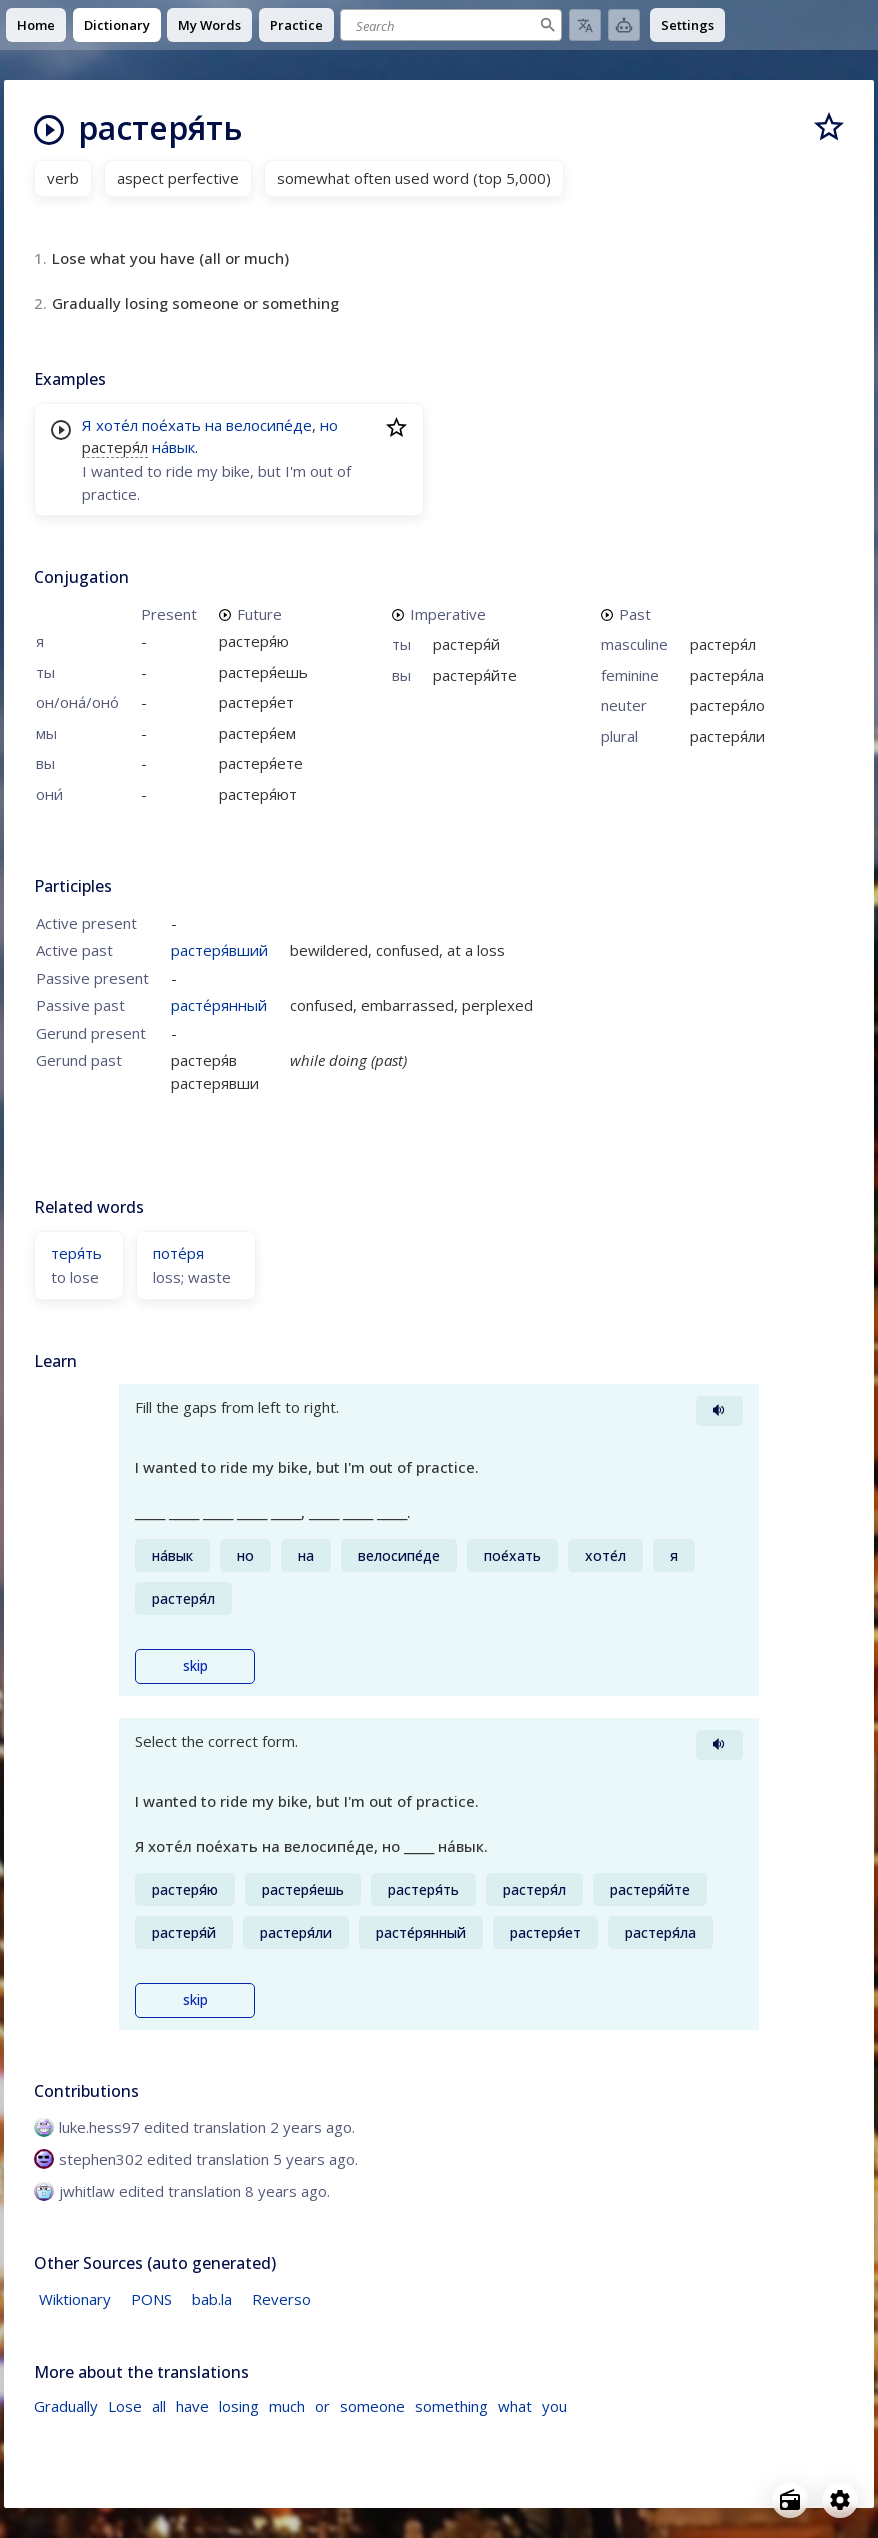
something (451, 2406)
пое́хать (171, 425)
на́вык (173, 447)
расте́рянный (219, 1005)
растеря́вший (219, 950)
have (192, 2406)
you (554, 2406)
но (329, 425)
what (515, 2406)
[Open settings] (840, 2500)
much (287, 2406)
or (322, 2406)
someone (372, 2406)
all (159, 2406)
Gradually (66, 2406)
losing (239, 2406)
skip (195, 1666)
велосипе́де (269, 425)
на (213, 425)
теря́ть (76, 1253)
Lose (125, 2406)
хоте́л (117, 425)
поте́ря (178, 1253)
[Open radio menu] (790, 2500)
